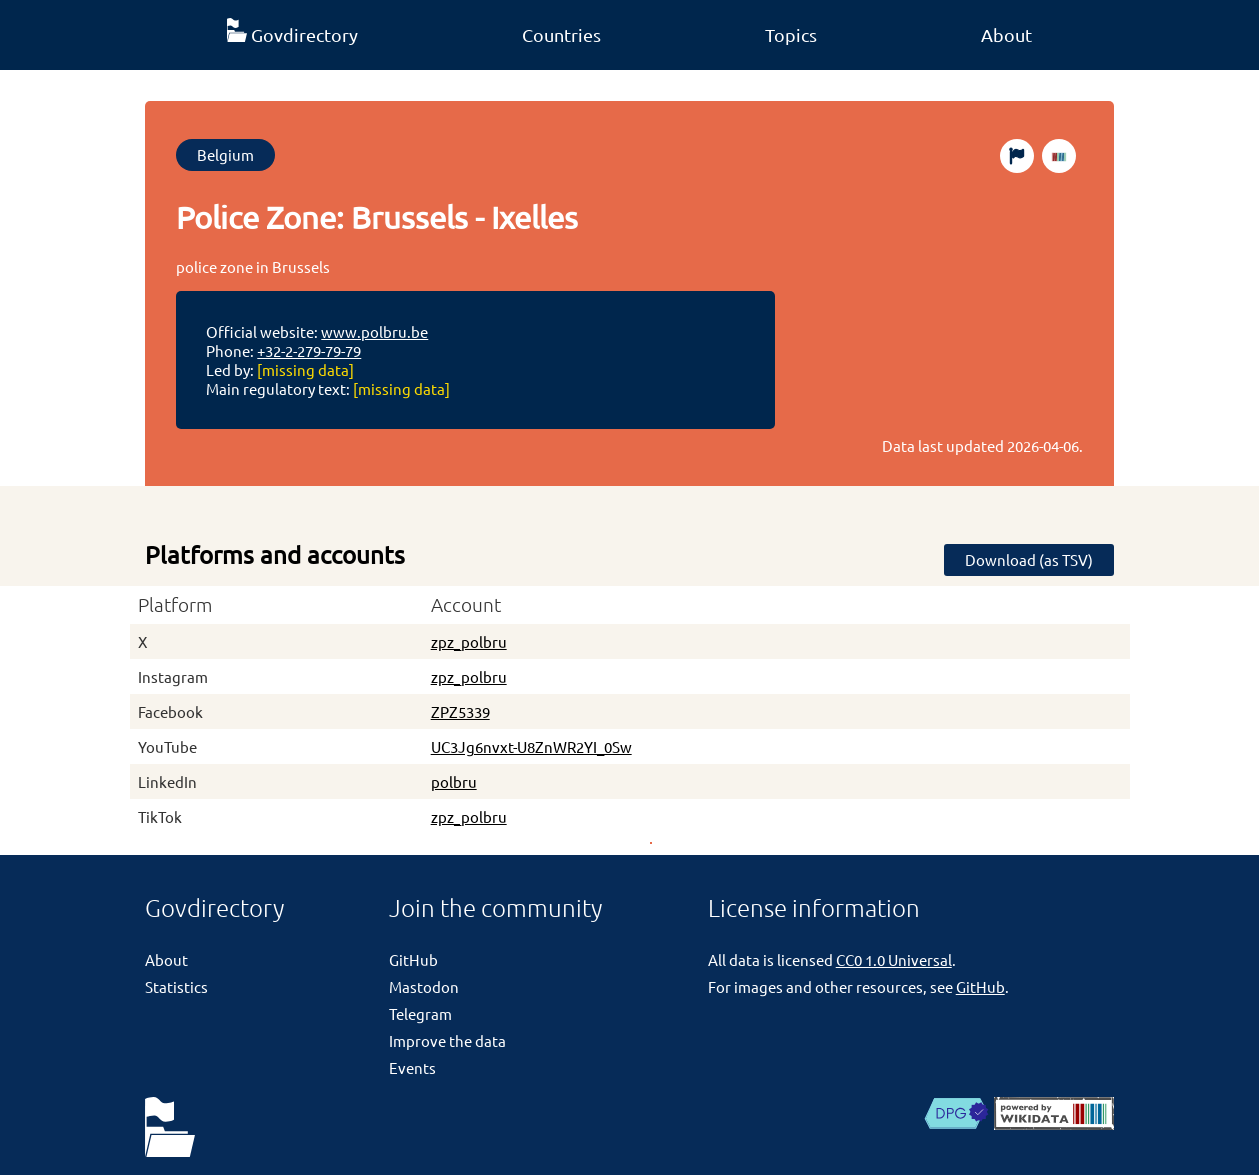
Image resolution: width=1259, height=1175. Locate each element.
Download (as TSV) (1029, 559)
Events (412, 1067)
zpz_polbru (469, 641)
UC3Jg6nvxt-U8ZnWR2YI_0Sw (531, 746)
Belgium (225, 154)
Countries (561, 34)
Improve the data (447, 1040)
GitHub (413, 959)
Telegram (420, 1013)
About (1006, 34)
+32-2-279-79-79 (309, 350)
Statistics (176, 986)
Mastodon (424, 986)
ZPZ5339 (460, 711)
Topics (791, 34)
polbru (454, 781)
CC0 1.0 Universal (894, 959)
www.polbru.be (374, 331)
